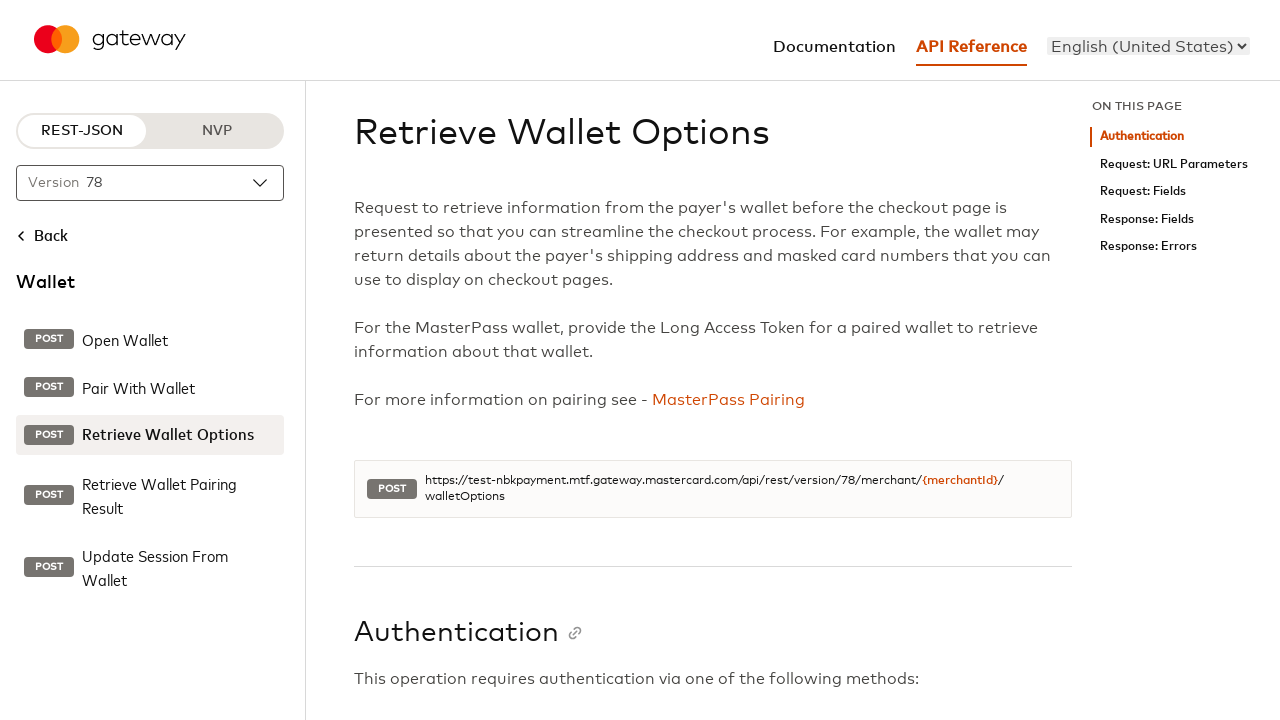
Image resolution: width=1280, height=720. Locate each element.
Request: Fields (1143, 191)
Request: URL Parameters (1174, 164)
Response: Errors (1148, 246)
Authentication (1142, 136)
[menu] (1148, 46)
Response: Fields (1147, 219)
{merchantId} (960, 481)
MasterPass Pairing (728, 400)
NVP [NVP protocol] (217, 131)
